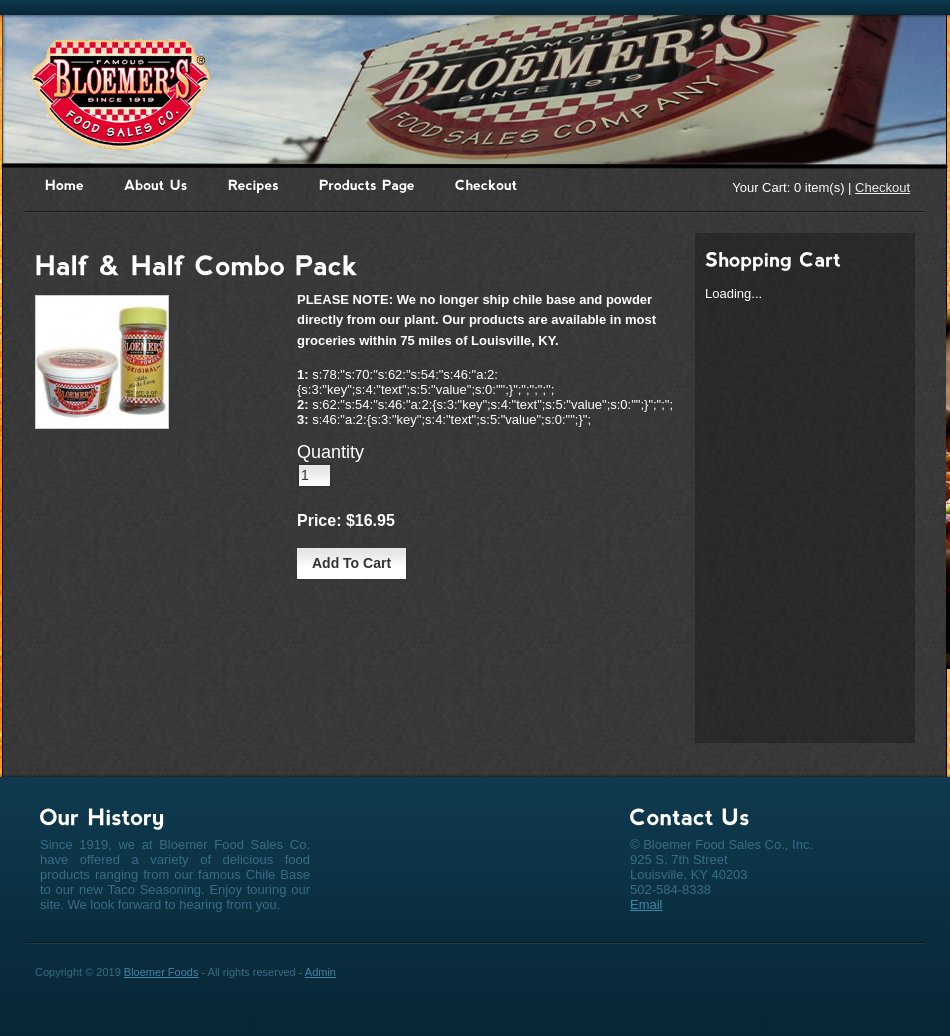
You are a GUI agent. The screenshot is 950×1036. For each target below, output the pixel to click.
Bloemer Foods (161, 972)
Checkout (882, 187)
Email (646, 904)
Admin (320, 972)
